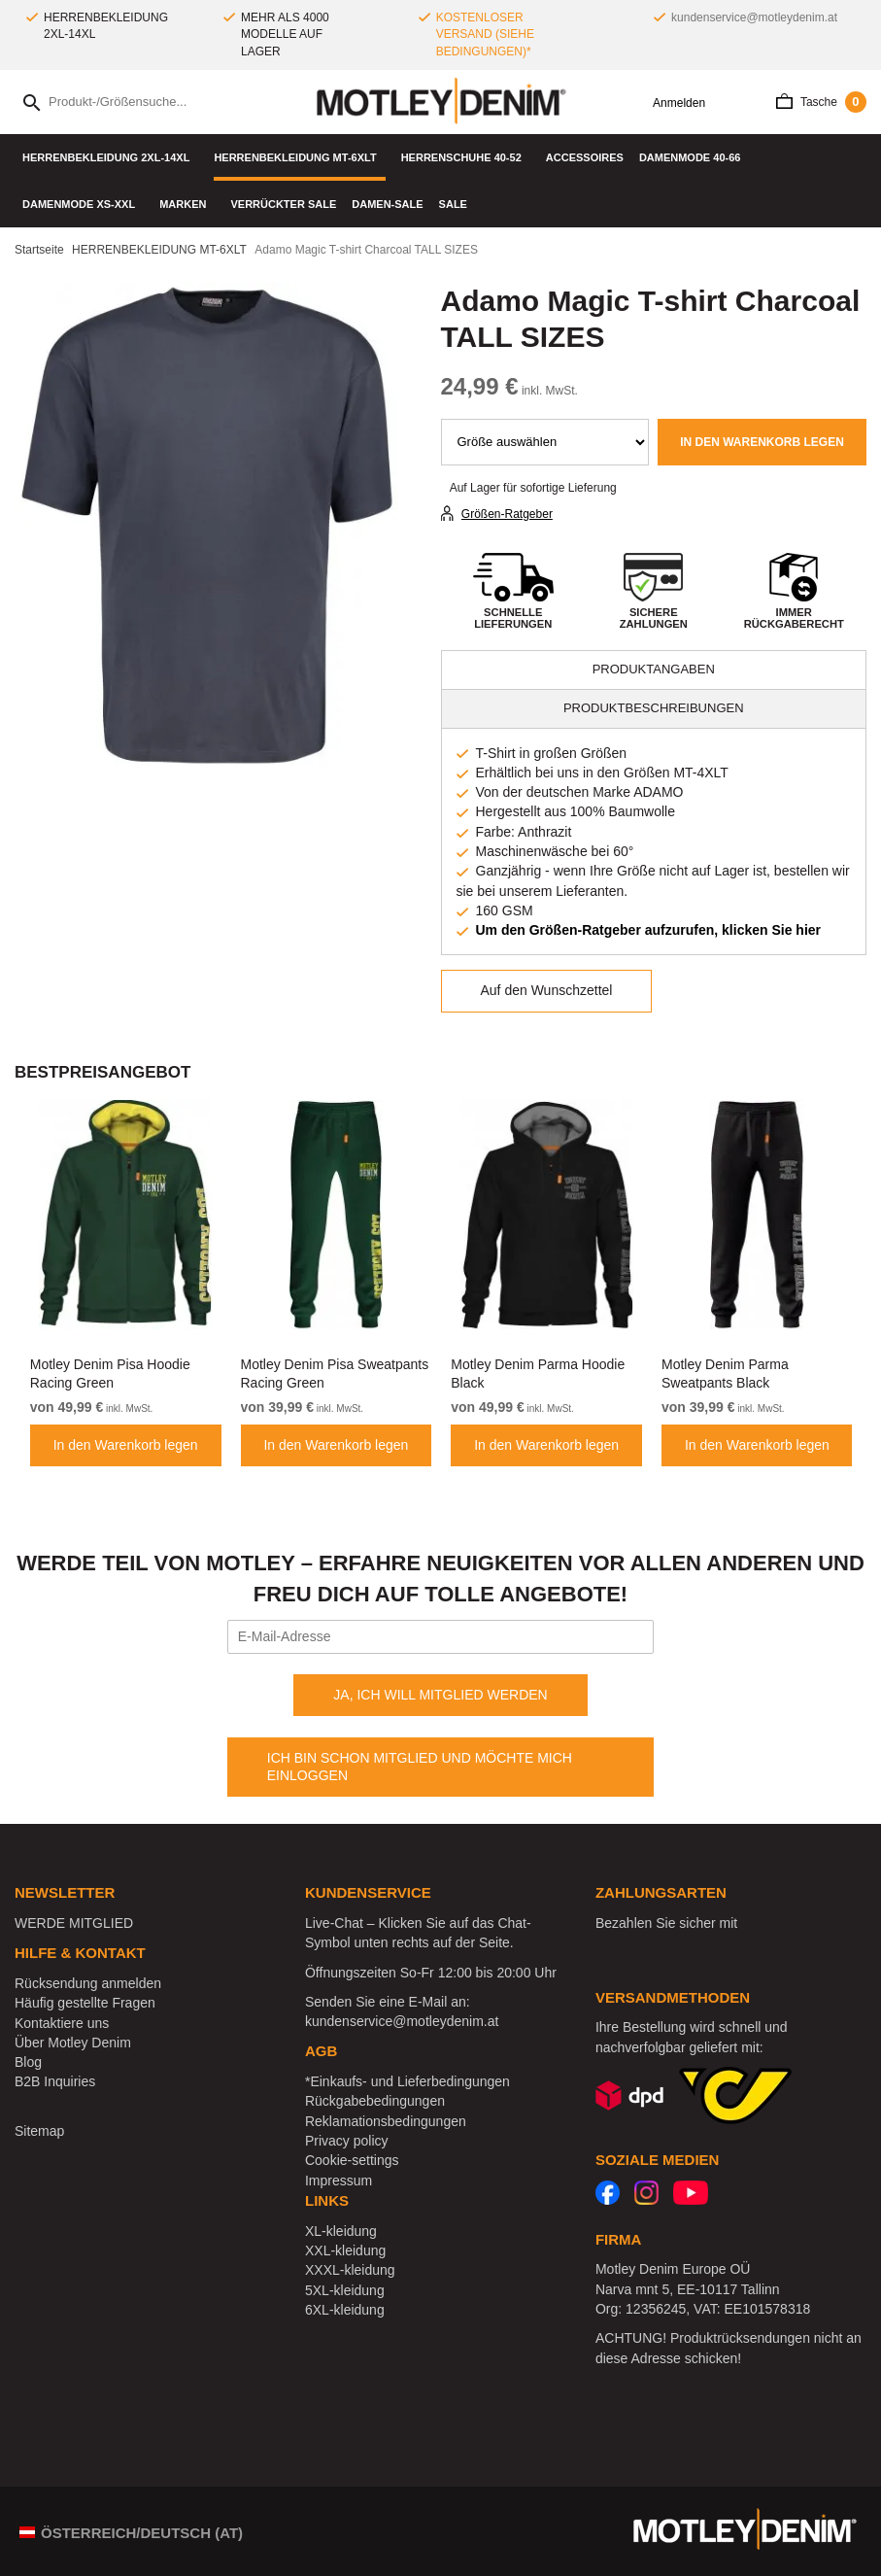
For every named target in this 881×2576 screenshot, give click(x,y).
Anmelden (672, 103)
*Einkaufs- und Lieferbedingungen (407, 2081)
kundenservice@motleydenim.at (754, 17)
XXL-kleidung (345, 2250)
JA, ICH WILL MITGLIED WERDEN (440, 1694)
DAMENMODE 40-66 (694, 157)
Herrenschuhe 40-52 (465, 157)
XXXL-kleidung (350, 2270)
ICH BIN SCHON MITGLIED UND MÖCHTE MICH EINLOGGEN (419, 1766)
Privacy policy (347, 2140)
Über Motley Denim (75, 2042)
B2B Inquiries (55, 2081)
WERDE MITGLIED (74, 1923)
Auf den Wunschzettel (547, 990)
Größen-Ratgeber (507, 514)
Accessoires (585, 157)
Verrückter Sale (283, 204)
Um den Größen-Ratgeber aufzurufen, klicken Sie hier (649, 930)
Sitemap (39, 2131)
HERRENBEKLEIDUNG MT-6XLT (299, 157)
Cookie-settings (352, 2160)
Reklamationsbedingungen (385, 2121)
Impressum (338, 2180)
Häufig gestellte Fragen (85, 2002)
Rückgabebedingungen (375, 2101)
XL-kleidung (341, 2231)
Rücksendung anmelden (88, 1983)
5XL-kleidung (345, 2290)
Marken (187, 204)
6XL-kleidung (345, 2310)
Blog (28, 2062)
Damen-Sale (387, 204)
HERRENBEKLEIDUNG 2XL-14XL (110, 157)
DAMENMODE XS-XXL (83, 204)
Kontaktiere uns (62, 2023)
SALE (453, 204)
